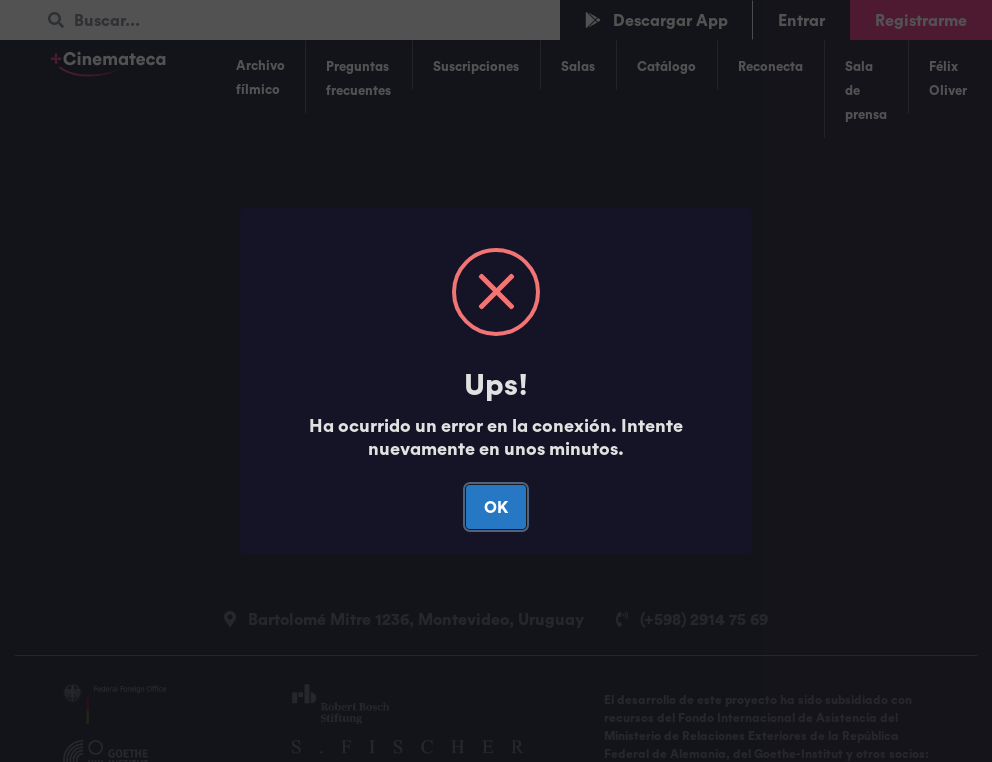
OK (496, 507)
